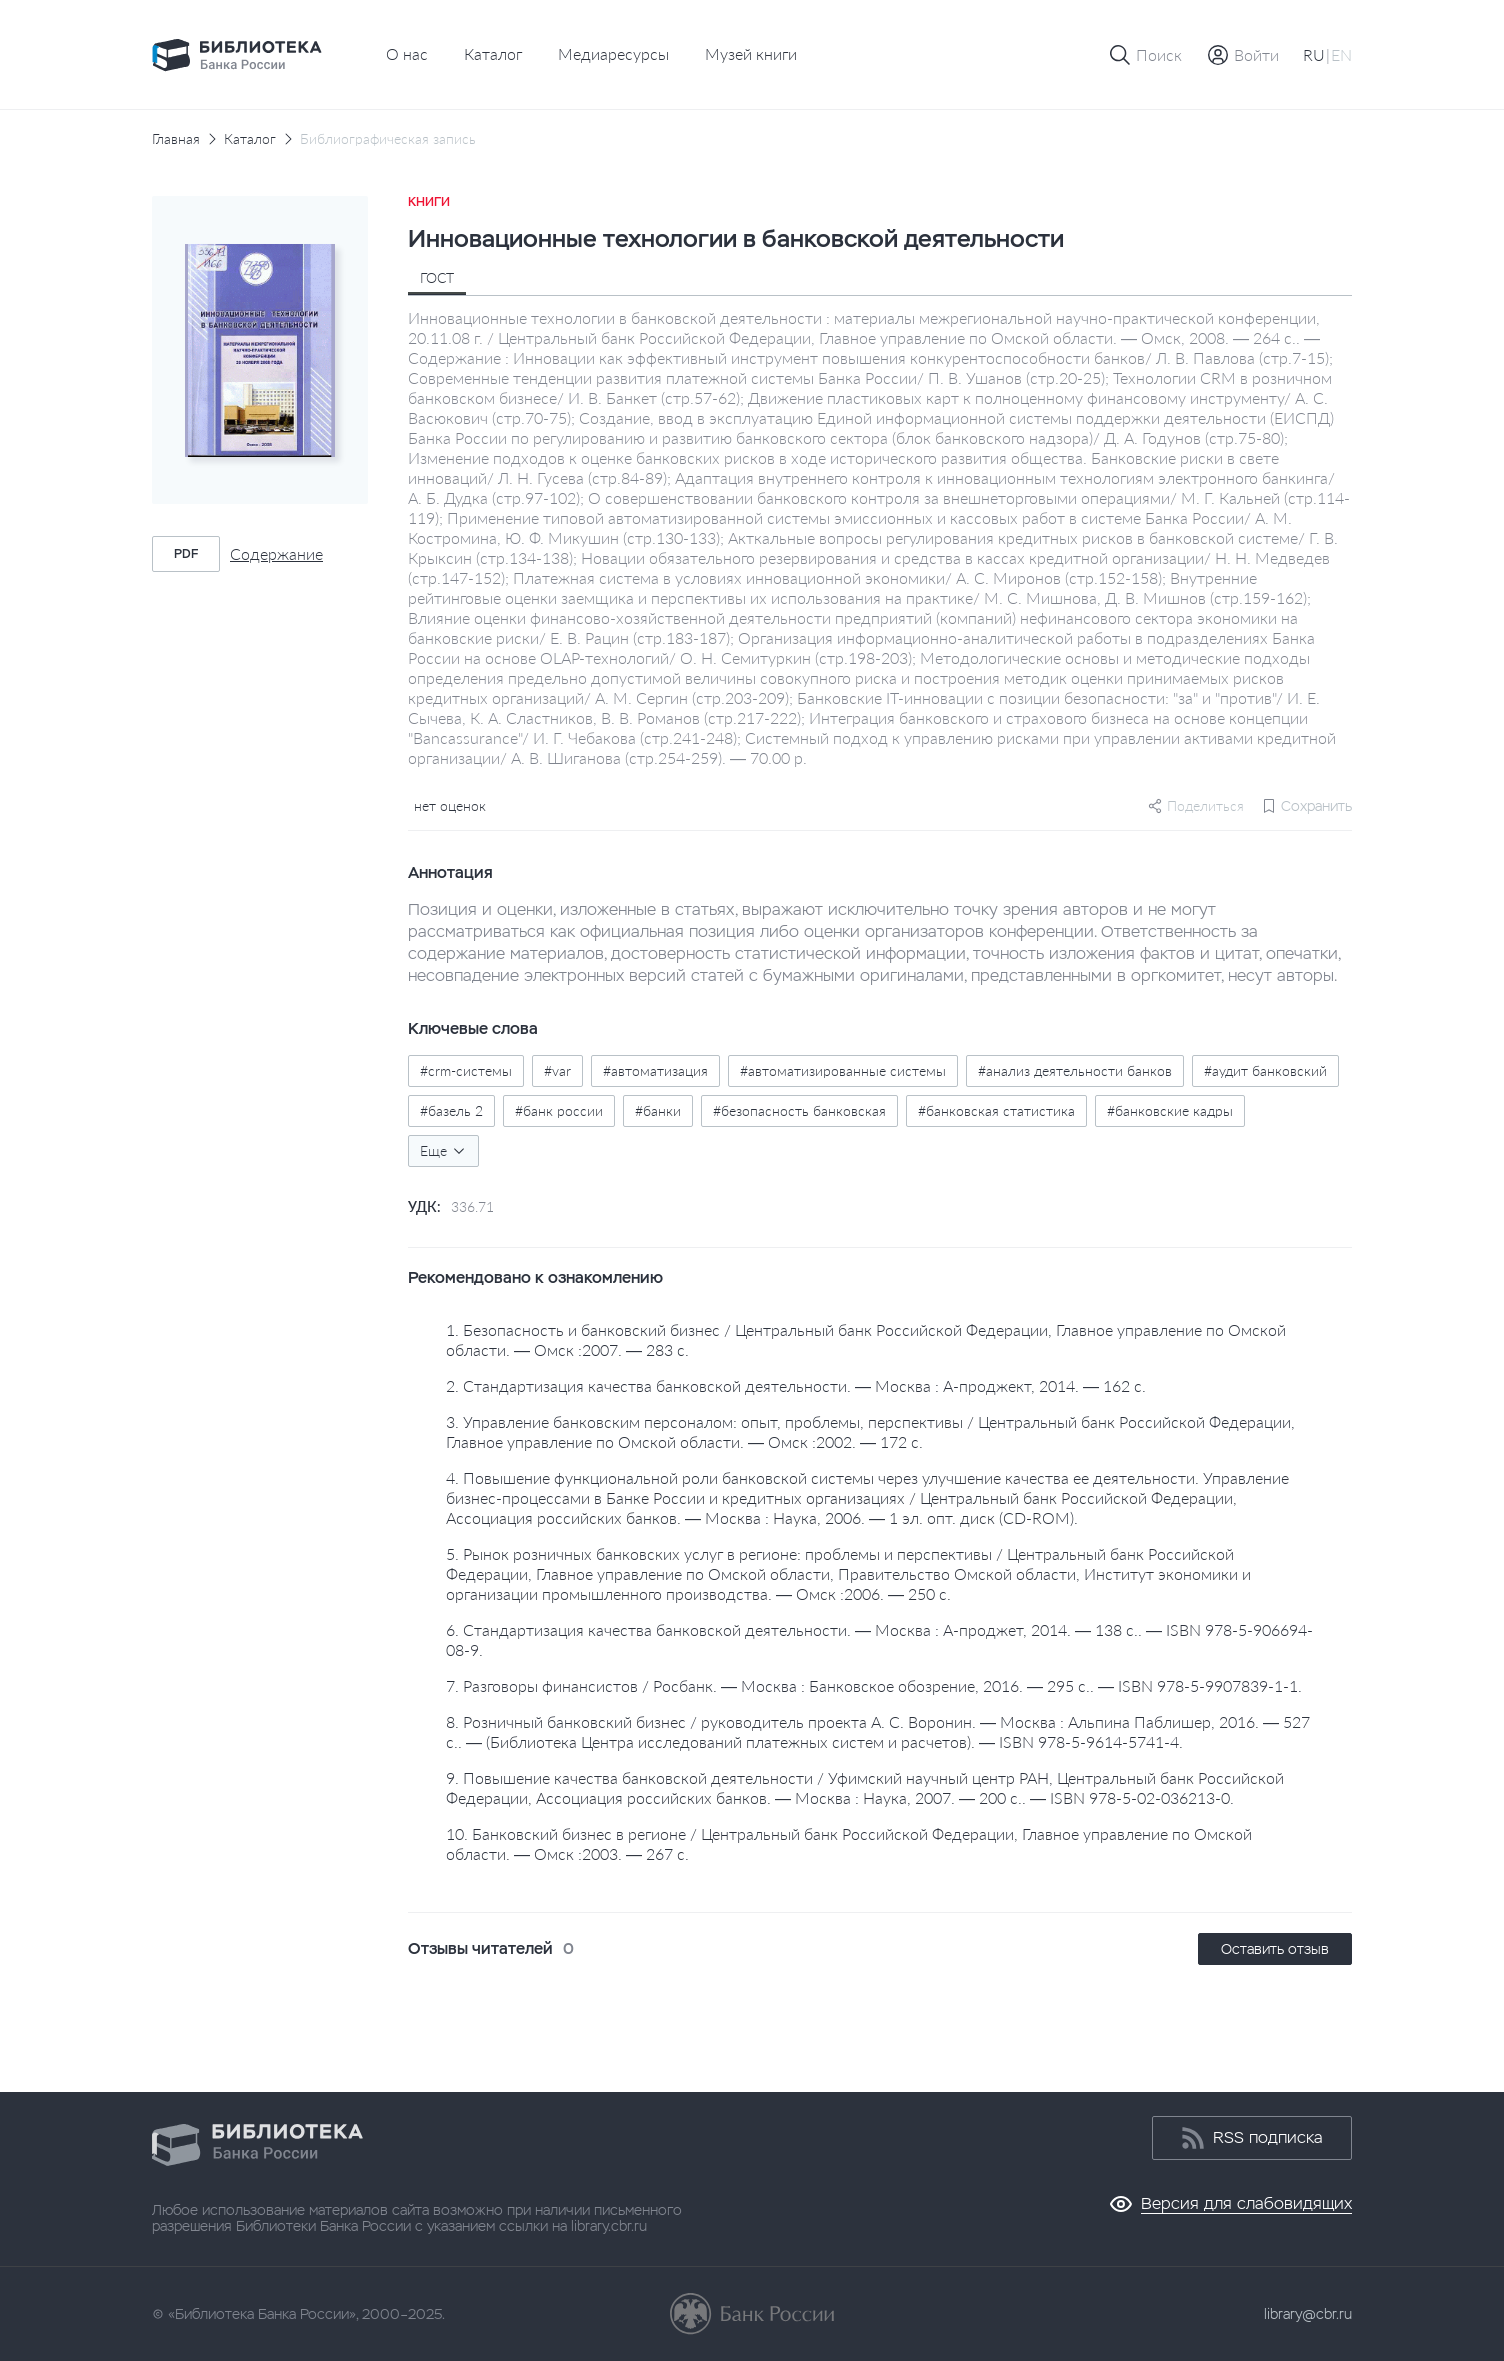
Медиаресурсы (613, 53)
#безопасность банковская (799, 1110)
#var (557, 1070)
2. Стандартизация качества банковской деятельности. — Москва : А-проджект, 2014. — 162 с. (796, 1385)
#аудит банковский (1265, 1070)
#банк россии (559, 1110)
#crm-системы (466, 1070)
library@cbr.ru (1308, 2314)
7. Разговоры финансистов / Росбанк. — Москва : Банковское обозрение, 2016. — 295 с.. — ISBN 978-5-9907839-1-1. (874, 1685)
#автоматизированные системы (843, 1070)
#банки (658, 1110)
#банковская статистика (996, 1110)
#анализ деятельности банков (1075, 1070)
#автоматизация (655, 1070)
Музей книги (751, 53)
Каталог (493, 53)
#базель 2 (451, 1110)
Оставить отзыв (1275, 1949)
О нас (407, 53)
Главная (176, 139)
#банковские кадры (1170, 1110)
